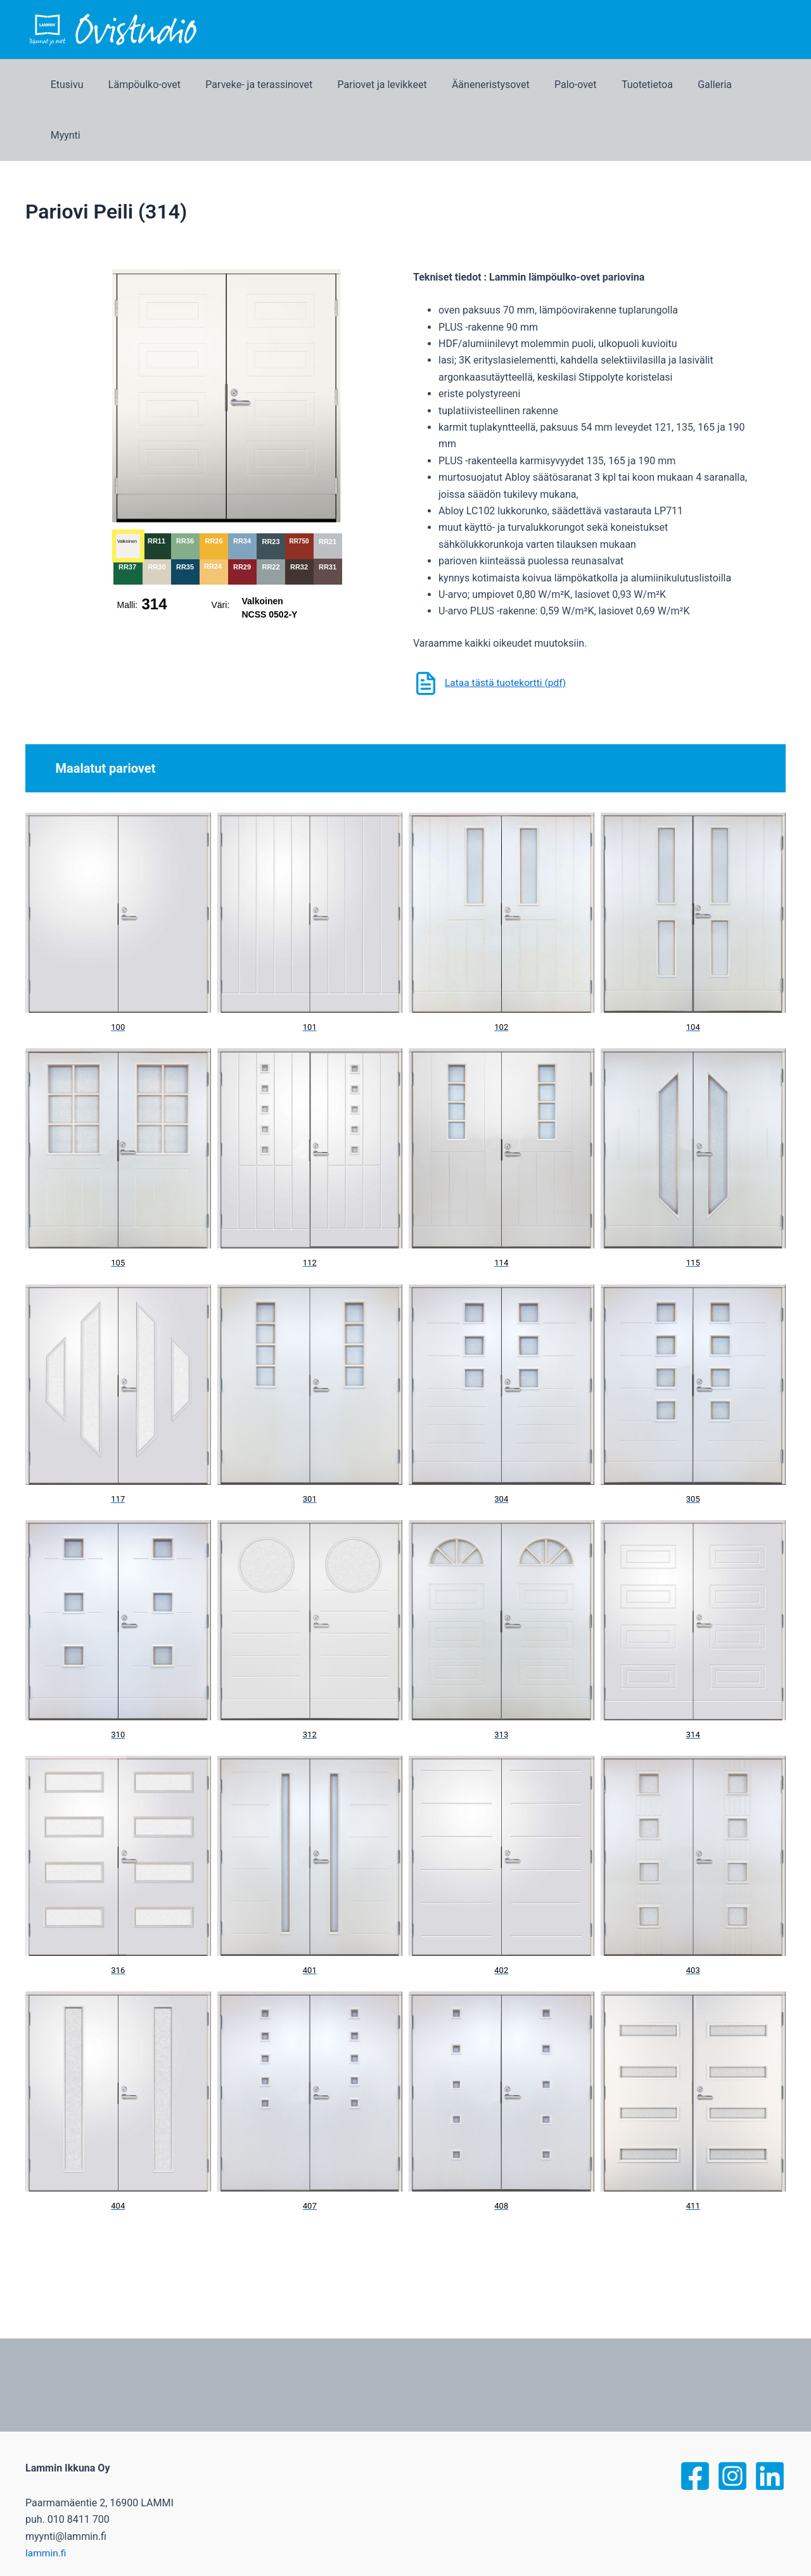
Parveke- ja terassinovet (275, 85)
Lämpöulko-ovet (166, 85)
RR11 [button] (156, 490)
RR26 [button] (213, 490)
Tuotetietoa (645, 85)
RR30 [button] (156, 516)
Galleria (708, 85)
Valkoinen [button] (126, 490)
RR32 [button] (299, 516)
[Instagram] (732, 2425)
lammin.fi (46, 2502)
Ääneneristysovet (498, 85)
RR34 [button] (242, 490)
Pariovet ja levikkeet (394, 85)
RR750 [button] (299, 490)
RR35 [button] (185, 516)
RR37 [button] (127, 516)
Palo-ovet (579, 85)
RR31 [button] (327, 516)
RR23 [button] (270, 491)
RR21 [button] (327, 491)
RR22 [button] (270, 516)
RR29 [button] (242, 516)
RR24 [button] (213, 515)
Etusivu (93, 85)
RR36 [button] (185, 490)
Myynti (761, 85)
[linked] (770, 2425)
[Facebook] (695, 2425)
